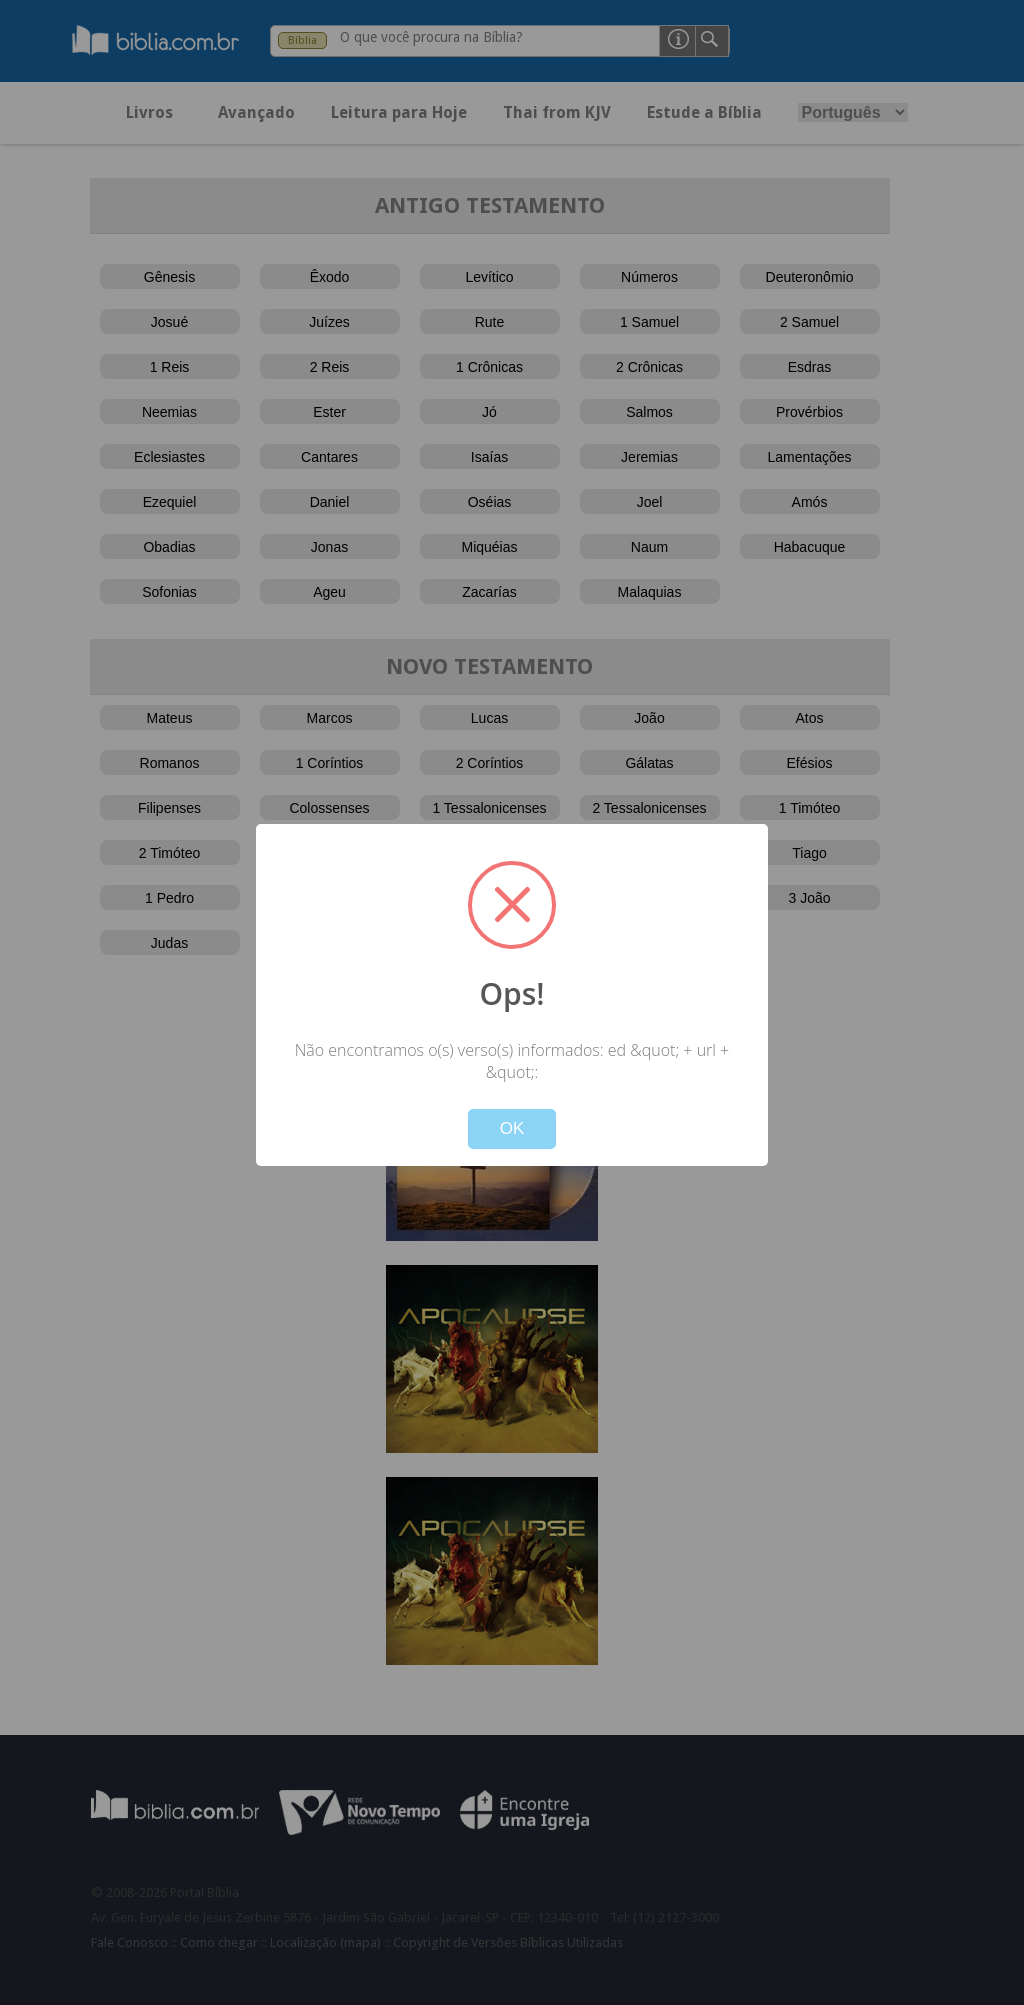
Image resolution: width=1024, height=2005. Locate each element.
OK (512, 1128)
